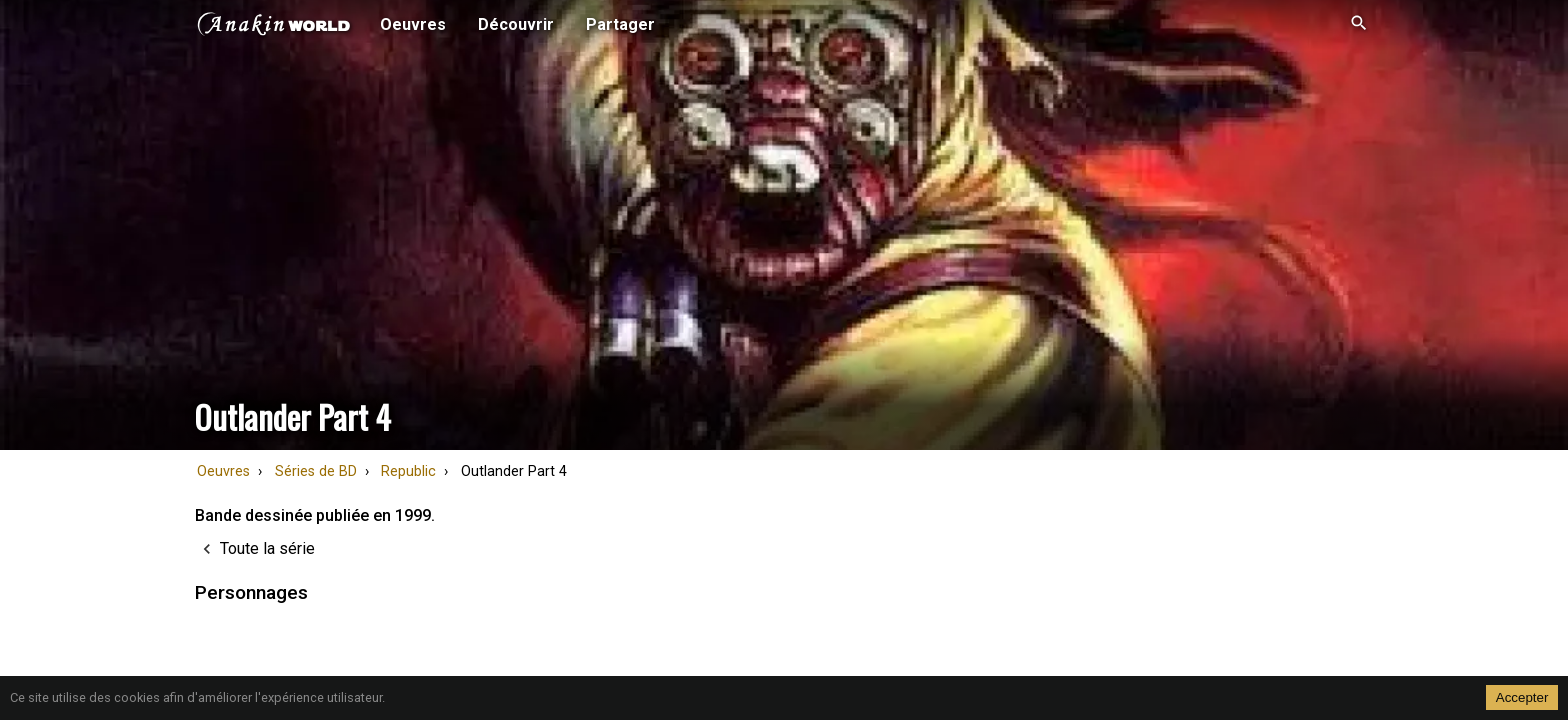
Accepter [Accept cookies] (1522, 697)
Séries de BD (316, 471)
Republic (408, 471)
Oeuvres (223, 471)
